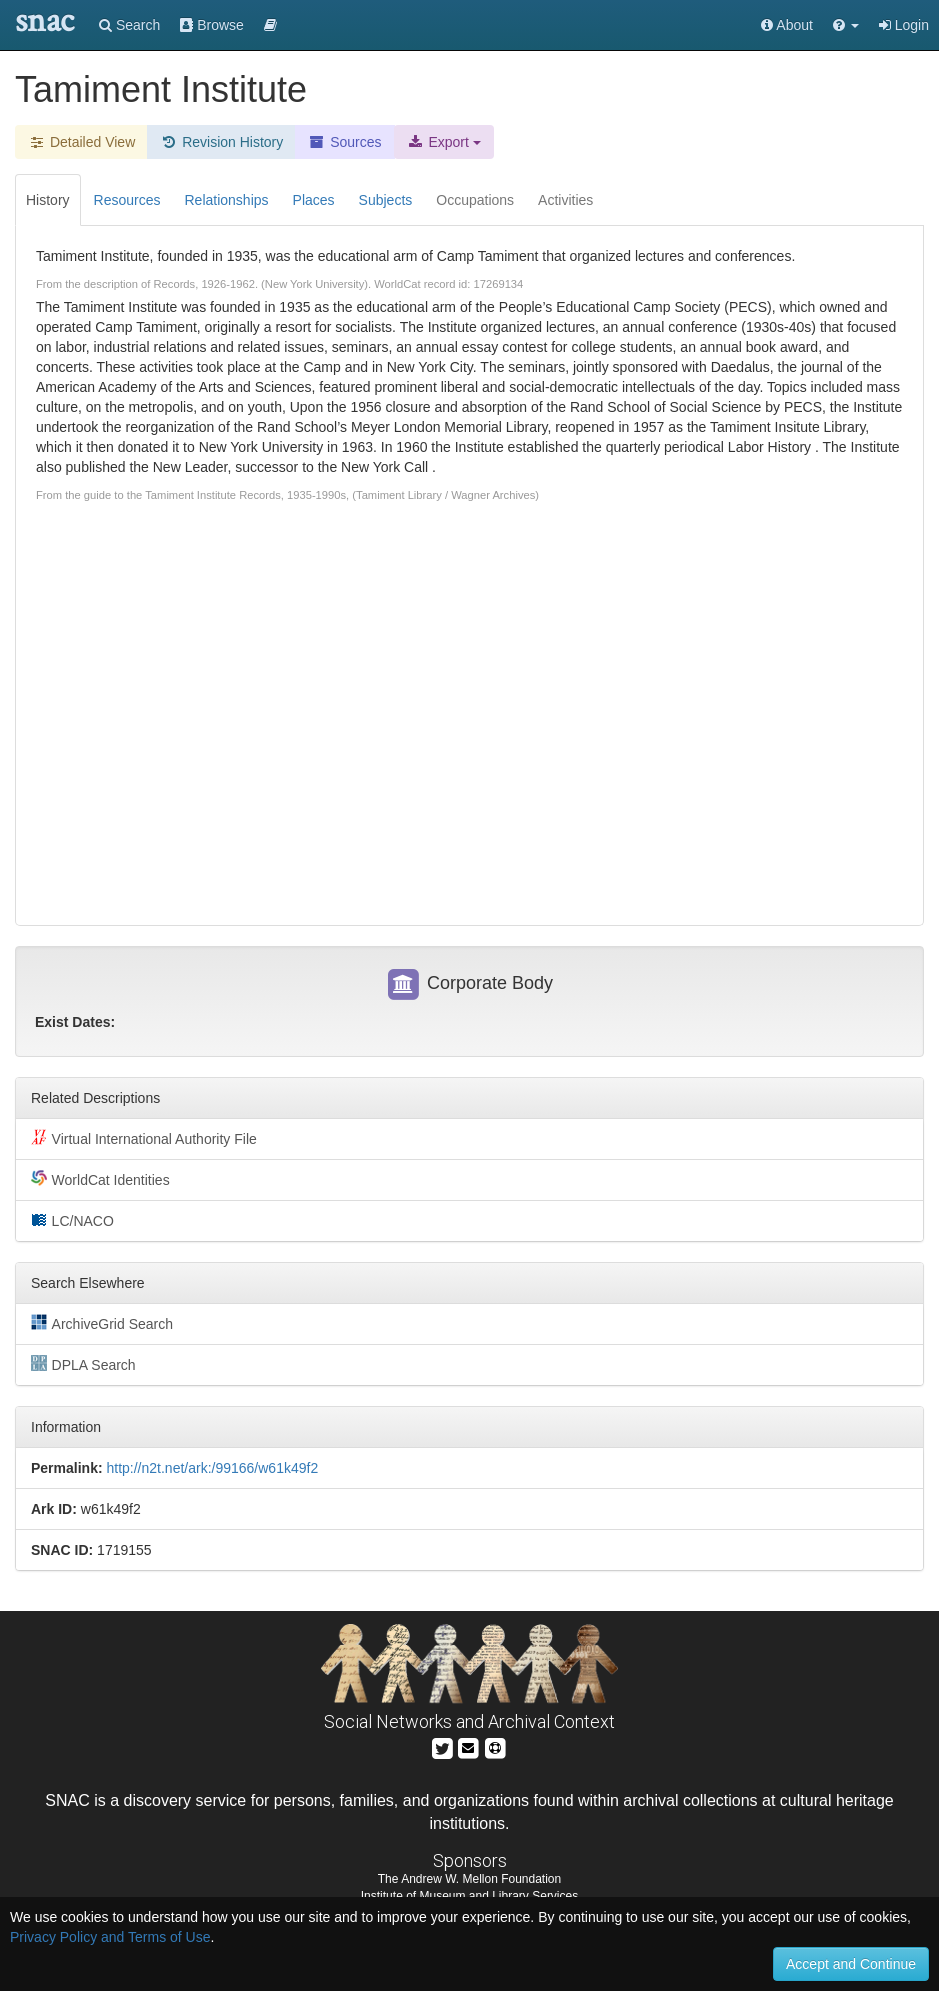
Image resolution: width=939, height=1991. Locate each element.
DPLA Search (83, 1364)
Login (904, 25)
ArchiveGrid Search (102, 1323)
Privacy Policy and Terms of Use (110, 1937)
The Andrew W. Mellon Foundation (469, 1879)
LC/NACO (72, 1220)
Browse (212, 25)
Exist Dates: (75, 1022)
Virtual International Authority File (144, 1138)
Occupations (475, 200)
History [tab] (48, 200)
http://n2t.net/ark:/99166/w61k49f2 (212, 1468)
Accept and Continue (851, 1964)
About (787, 25)
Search (129, 25)
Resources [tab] (127, 200)
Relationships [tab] (226, 200)
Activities (565, 200)
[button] (846, 25)
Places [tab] (314, 200)
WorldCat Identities (100, 1179)
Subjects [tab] (386, 200)
